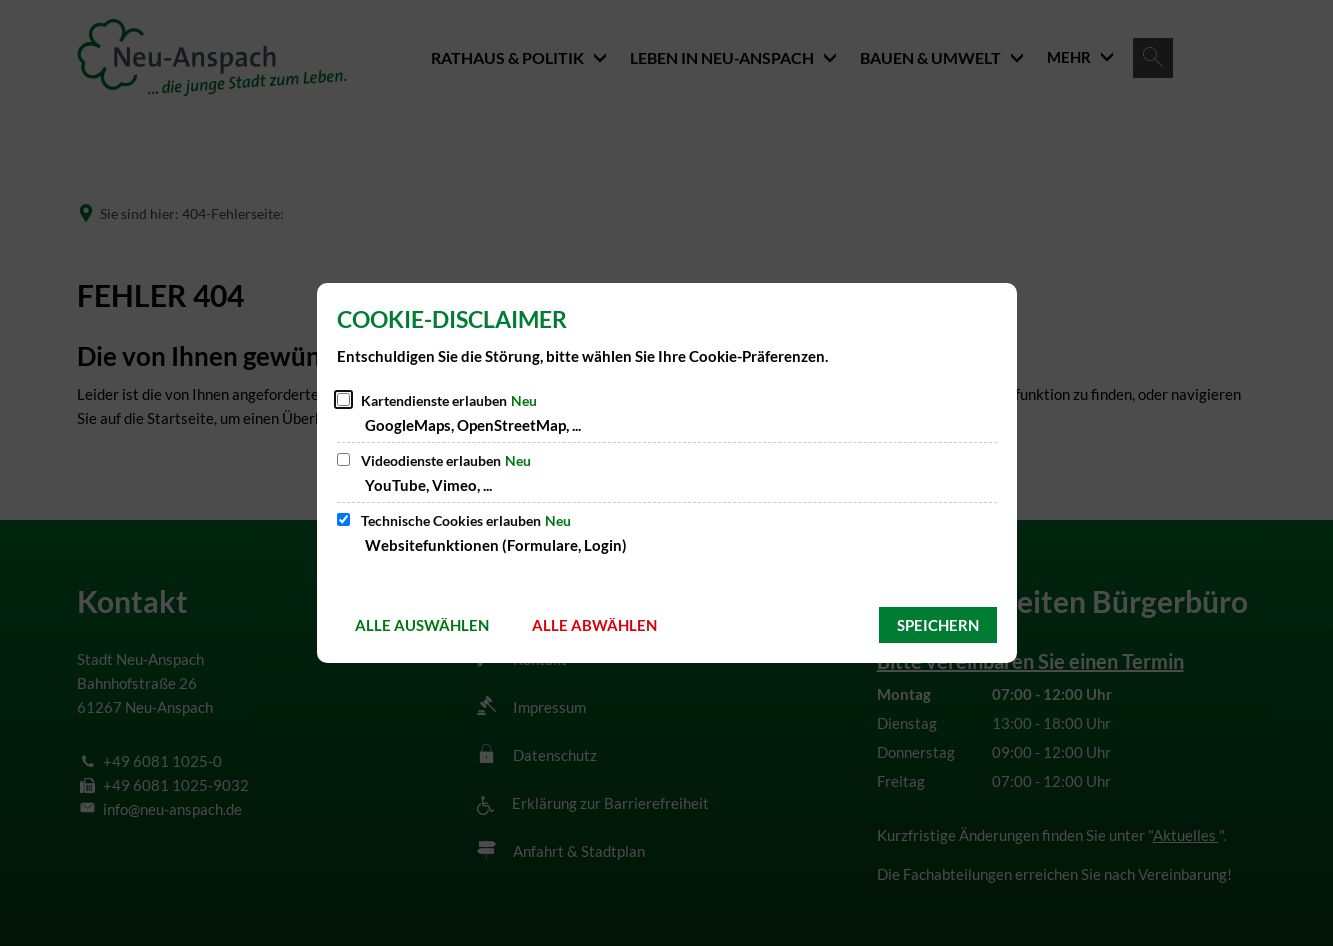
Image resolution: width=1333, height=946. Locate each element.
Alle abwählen (594, 625)
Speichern (938, 625)
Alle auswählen (422, 625)
